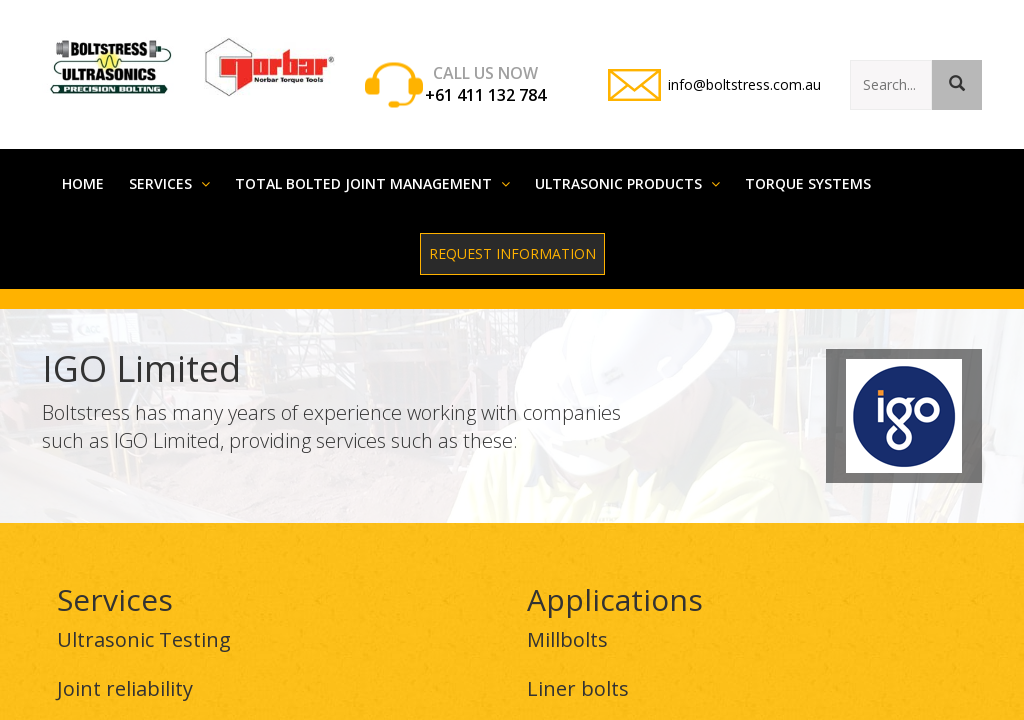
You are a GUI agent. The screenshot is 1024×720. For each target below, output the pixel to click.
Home (83, 163)
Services (169, 163)
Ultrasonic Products (627, 163)
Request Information (512, 233)
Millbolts (567, 619)
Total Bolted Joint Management (372, 163)
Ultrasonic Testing (144, 619)
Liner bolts (578, 668)
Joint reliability (125, 668)
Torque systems (808, 163)
